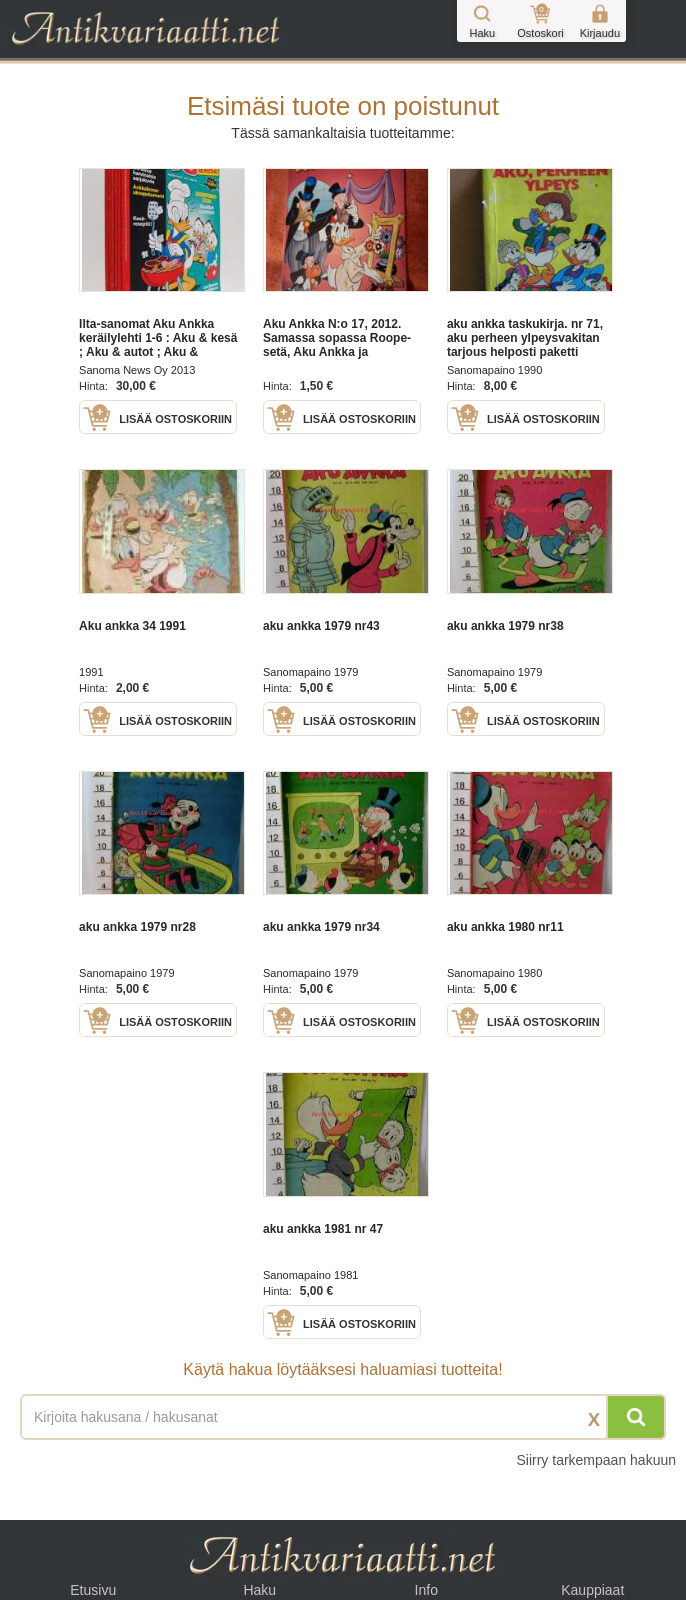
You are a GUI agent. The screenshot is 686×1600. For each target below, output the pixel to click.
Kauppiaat (592, 1590)
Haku (259, 1590)
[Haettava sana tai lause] (343, 1417)
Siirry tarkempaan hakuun (596, 1460)
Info (426, 1590)
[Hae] (636, 1417)
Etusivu (93, 1590)
